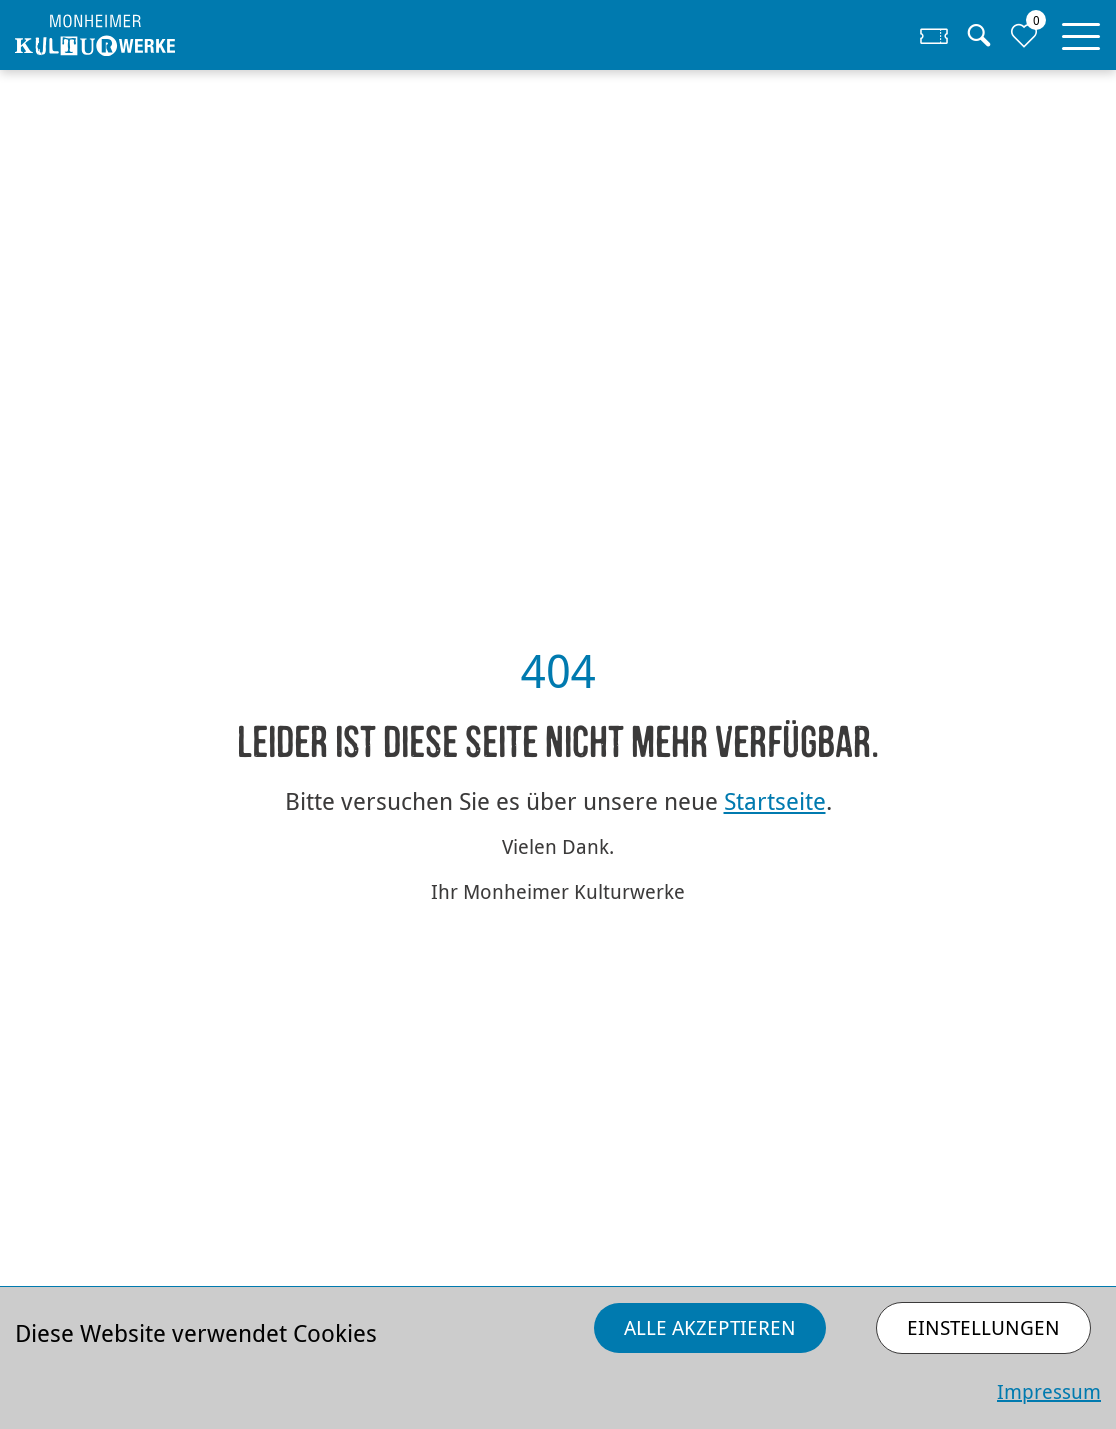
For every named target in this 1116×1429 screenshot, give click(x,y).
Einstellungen (983, 1327)
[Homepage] (151, 35)
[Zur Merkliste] (1023, 35)
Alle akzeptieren (710, 1327)
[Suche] (978, 35)
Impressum (1049, 1391)
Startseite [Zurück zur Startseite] (775, 801)
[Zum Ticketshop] (934, 35)
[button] (1081, 32)
